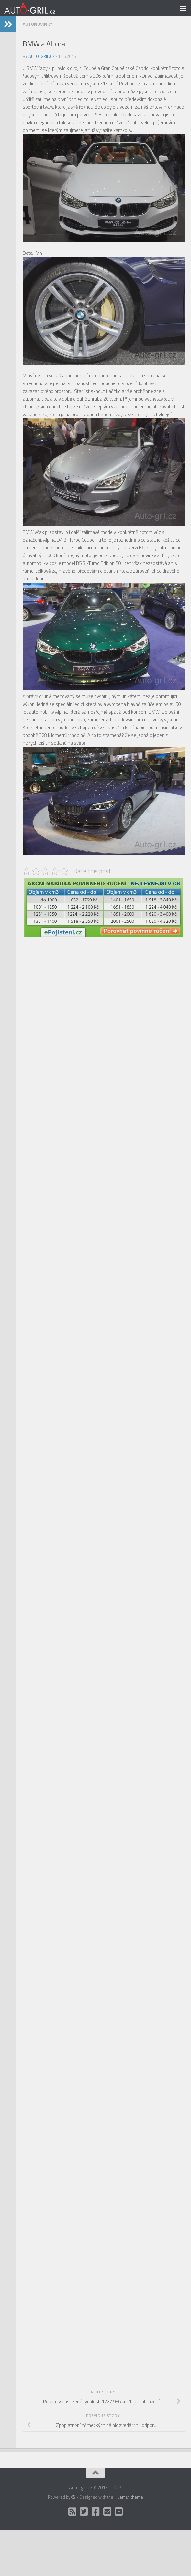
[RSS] (72, 2511)
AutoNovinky (37, 23)
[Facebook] (95, 2511)
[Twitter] (83, 2511)
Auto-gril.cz (41, 56)
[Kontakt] (107, 2511)
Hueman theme (128, 2497)
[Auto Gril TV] (118, 2511)
